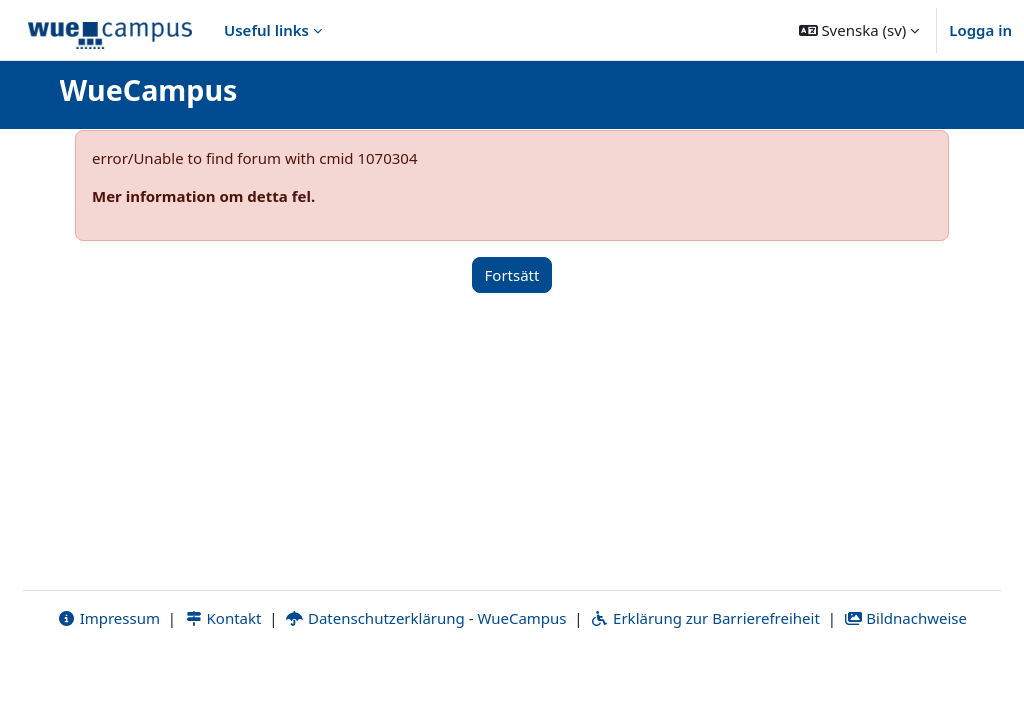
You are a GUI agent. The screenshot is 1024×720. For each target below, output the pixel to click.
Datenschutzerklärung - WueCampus (425, 677)
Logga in (980, 30)
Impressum (108, 677)
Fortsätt (512, 275)
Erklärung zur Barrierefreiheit (704, 677)
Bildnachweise (905, 677)
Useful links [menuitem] (266, 30)
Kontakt (223, 677)
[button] (859, 30)
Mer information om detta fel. (203, 196)
